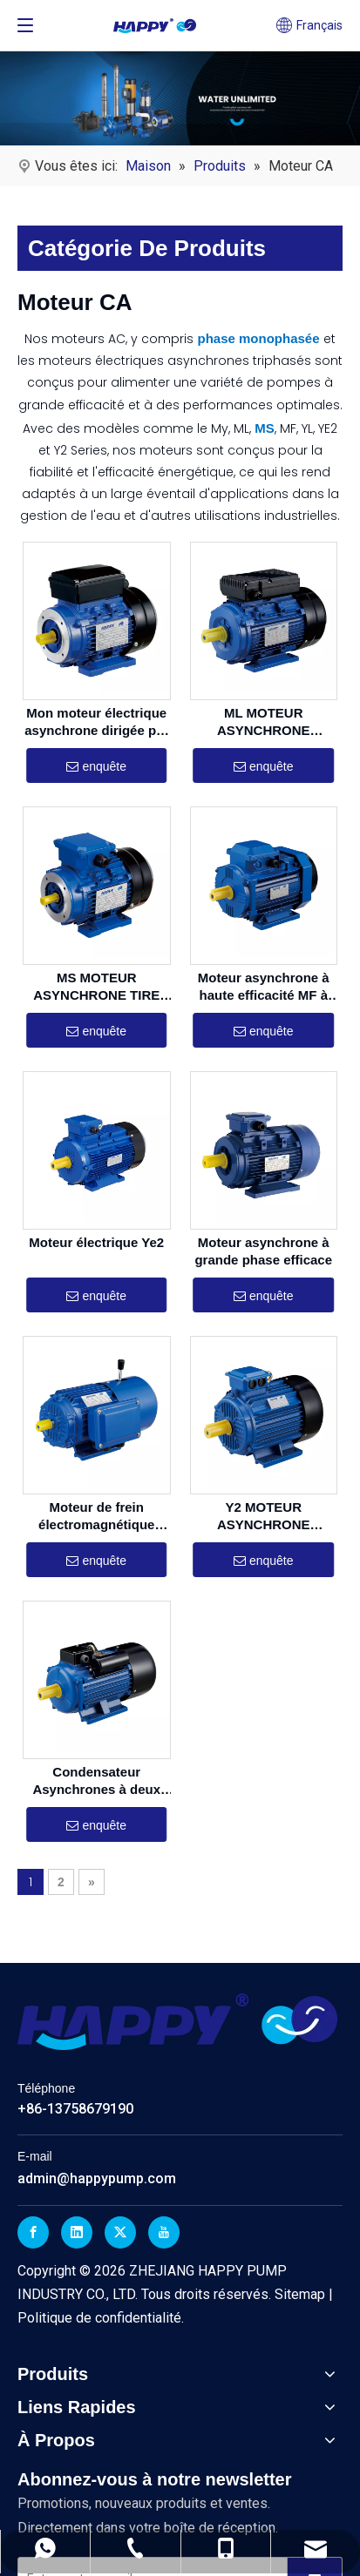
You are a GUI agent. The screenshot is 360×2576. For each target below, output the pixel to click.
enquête (96, 766)
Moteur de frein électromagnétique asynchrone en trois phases (96, 1516)
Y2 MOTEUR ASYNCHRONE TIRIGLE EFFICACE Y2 (264, 1516)
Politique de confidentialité (99, 2318)
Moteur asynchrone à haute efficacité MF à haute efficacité (263, 986)
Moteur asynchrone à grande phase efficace (263, 1250)
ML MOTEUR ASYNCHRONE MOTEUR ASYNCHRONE (263, 721)
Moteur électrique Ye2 (96, 1241)
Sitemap (302, 2294)
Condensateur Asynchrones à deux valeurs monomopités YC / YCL (96, 1780)
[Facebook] (33, 2231)
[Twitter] (120, 2231)
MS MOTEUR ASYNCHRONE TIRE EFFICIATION (96, 986)
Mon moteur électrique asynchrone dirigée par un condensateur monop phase (96, 721)
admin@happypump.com (96, 2178)
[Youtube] (164, 2231)
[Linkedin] (76, 2231)
